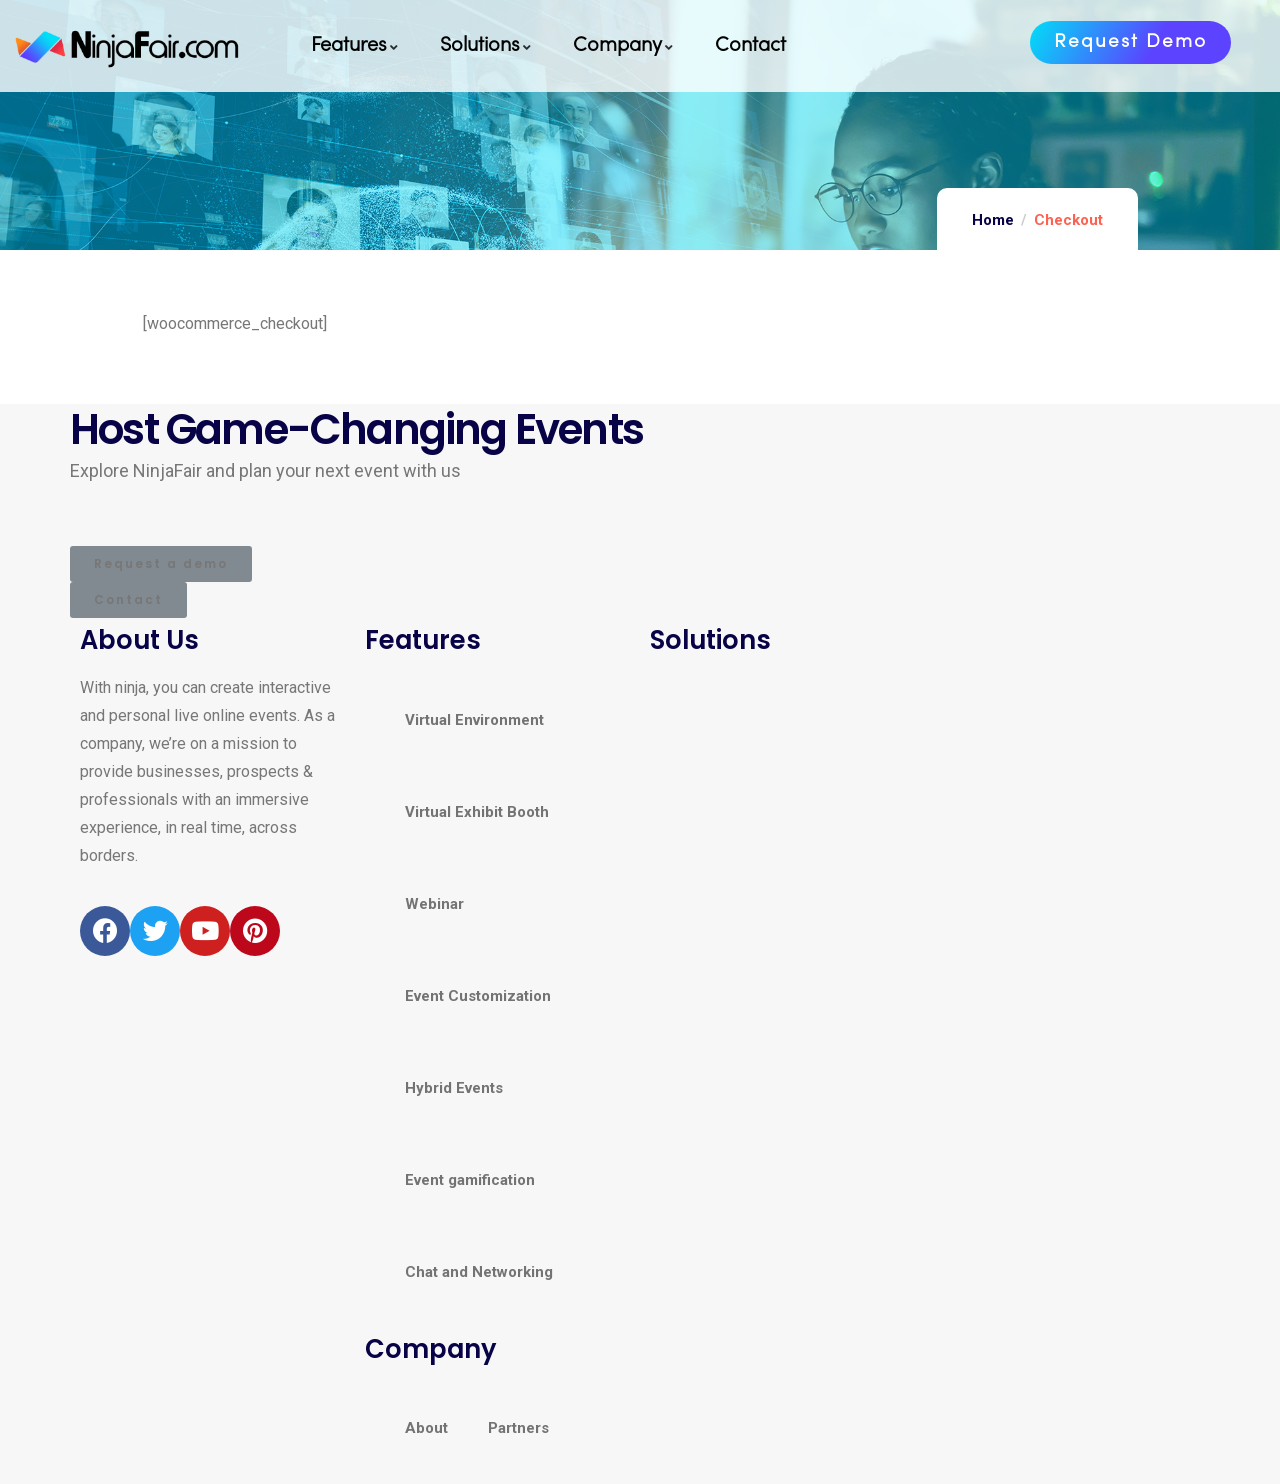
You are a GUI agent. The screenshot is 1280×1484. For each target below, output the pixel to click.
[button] (1130, 42)
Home (993, 220)
